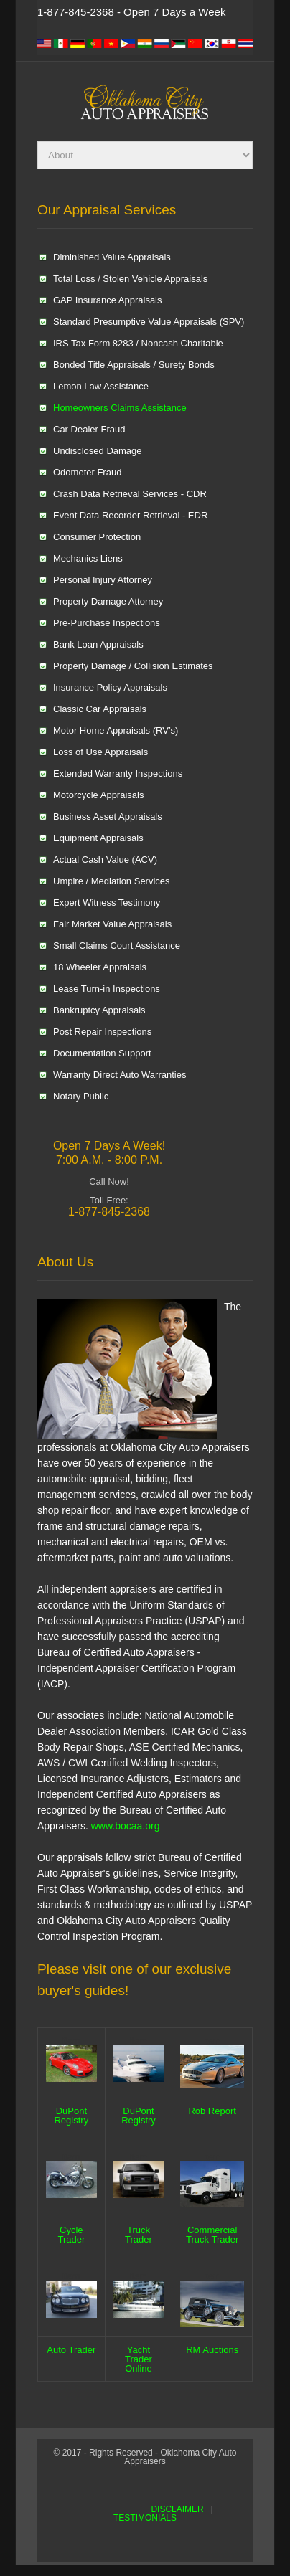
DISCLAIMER (177, 2509)
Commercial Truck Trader (212, 2235)
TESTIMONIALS (145, 2518)
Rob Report (211, 2111)
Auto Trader (71, 2349)
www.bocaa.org (125, 1826)
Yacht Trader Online (138, 2359)
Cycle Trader (71, 2235)
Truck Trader (138, 2235)
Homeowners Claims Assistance (120, 407)
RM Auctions (212, 2349)
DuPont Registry (71, 2116)
